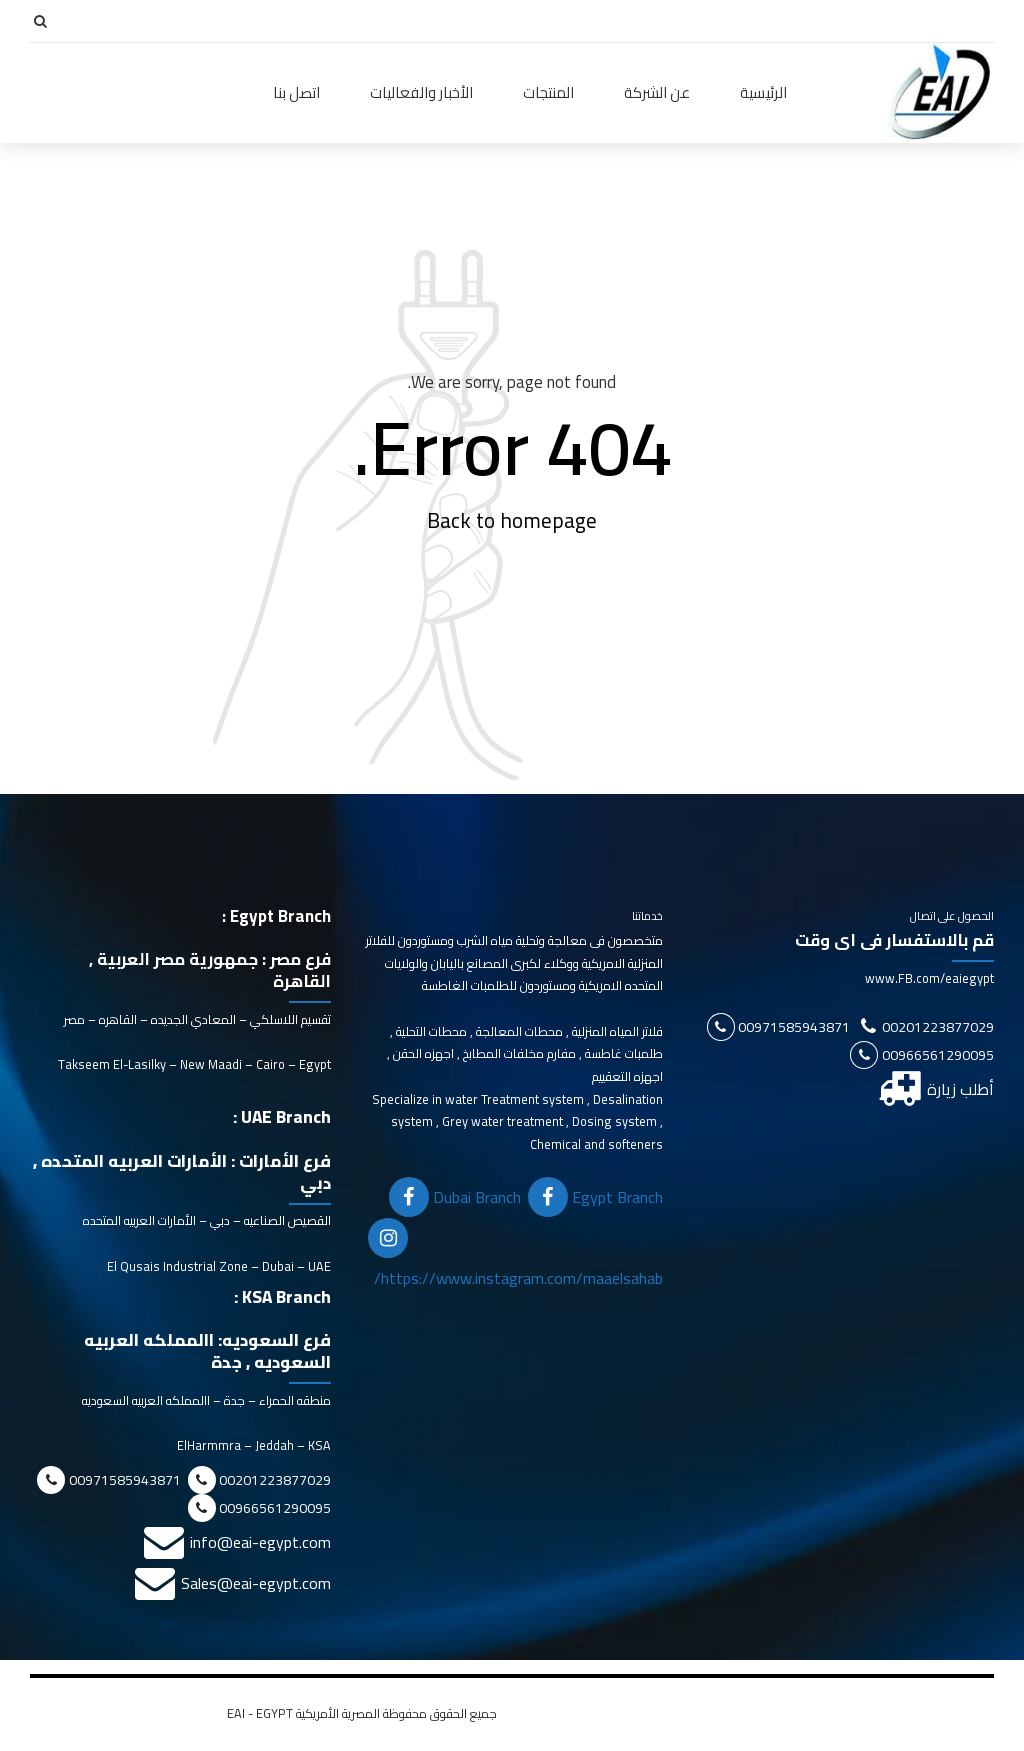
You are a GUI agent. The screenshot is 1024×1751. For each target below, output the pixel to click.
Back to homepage (512, 521)
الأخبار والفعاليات (421, 92)
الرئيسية (763, 92)
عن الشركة (657, 92)
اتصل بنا (296, 92)
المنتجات (548, 92)
